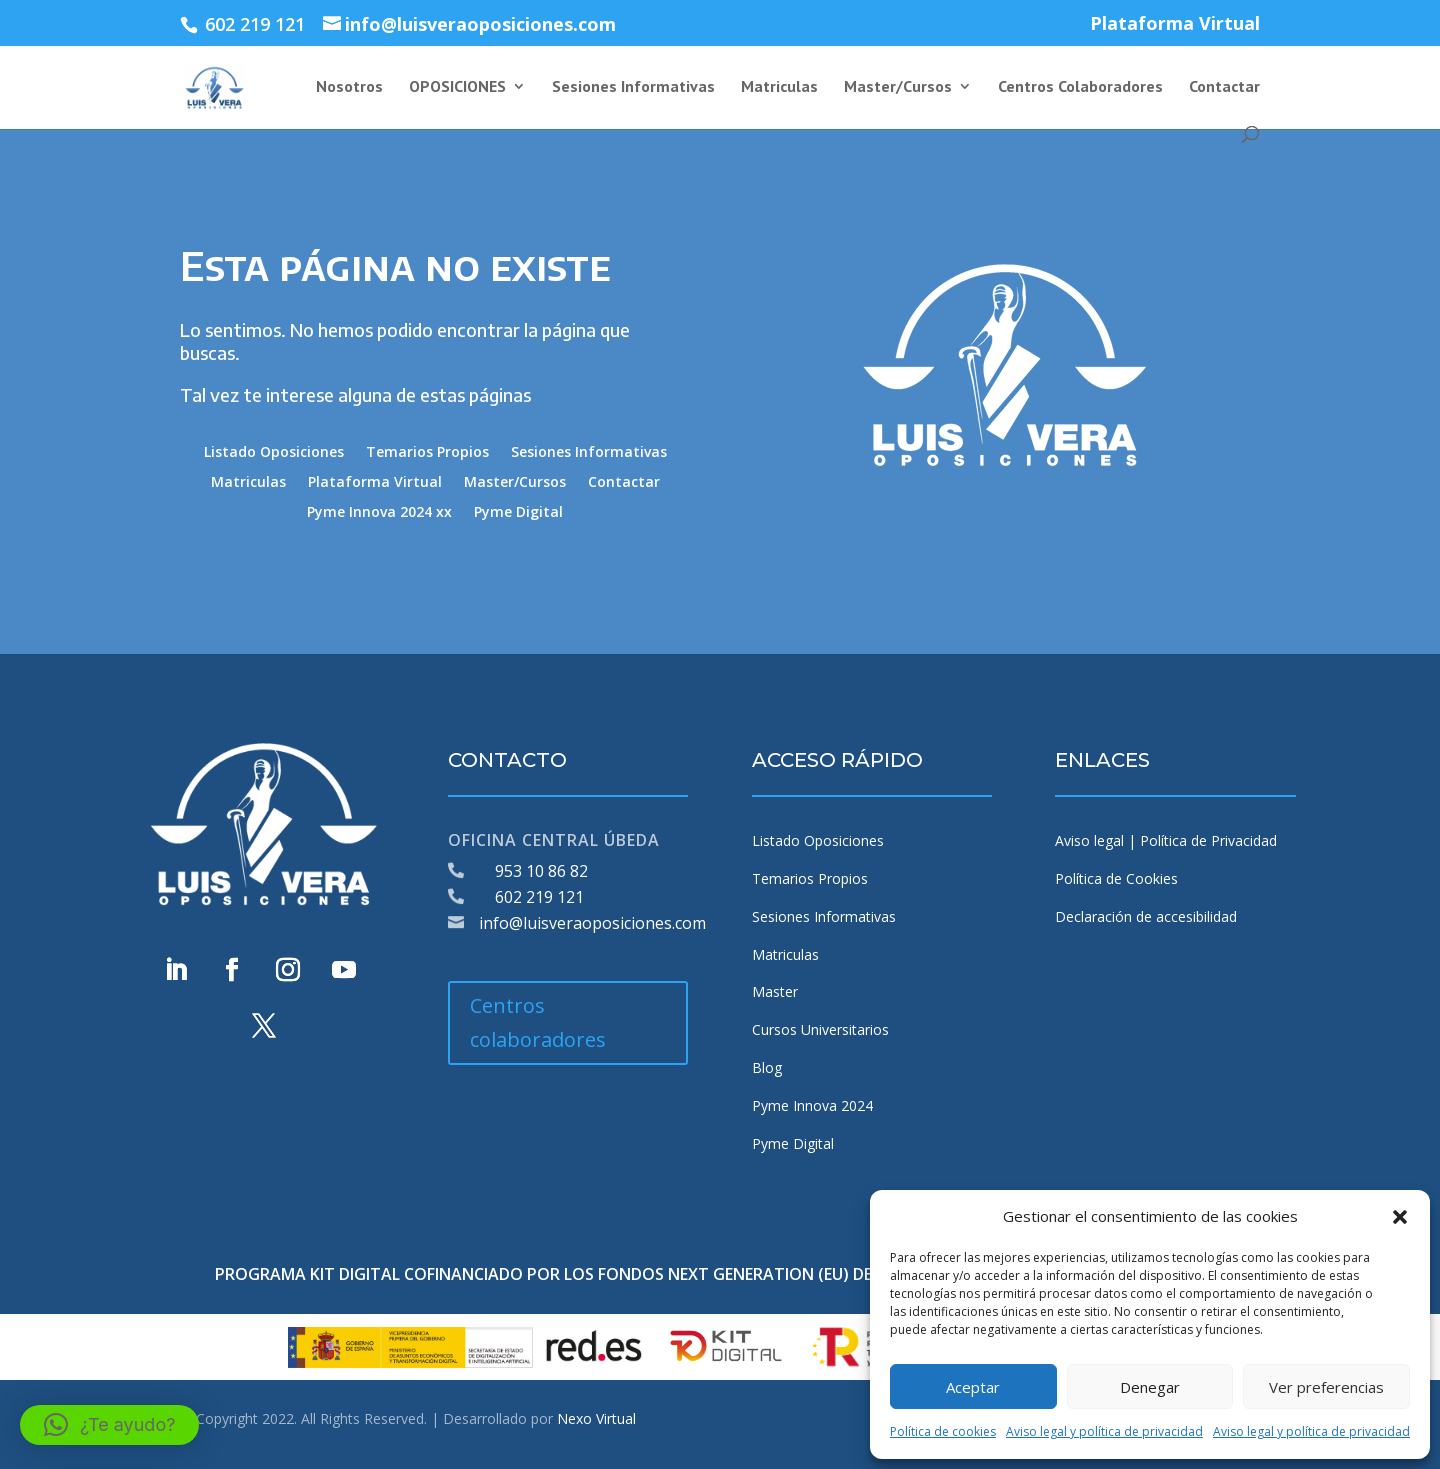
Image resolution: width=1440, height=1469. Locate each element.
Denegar (1150, 1387)
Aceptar (973, 1387)
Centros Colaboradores (1080, 87)
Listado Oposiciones (274, 453)
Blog (767, 1067)
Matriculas (779, 87)
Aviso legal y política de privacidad (1104, 1431)
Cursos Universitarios (820, 1029)
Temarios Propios (427, 453)
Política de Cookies (1116, 878)
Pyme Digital (518, 513)
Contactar (1224, 87)
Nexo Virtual (596, 1418)
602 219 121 (539, 897)
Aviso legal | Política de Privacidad (1166, 840)
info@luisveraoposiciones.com (592, 923)
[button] (1400, 1217)
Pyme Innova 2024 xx (379, 513)
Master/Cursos (898, 87)
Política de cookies (943, 1431)
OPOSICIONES (457, 87)
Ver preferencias (1326, 1387)
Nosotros (349, 87)
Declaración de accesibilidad (1146, 916)
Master (775, 991)
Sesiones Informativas (633, 87)
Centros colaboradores (538, 1022)
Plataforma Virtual (1175, 24)
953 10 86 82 (541, 871)
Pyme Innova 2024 (812, 1105)
